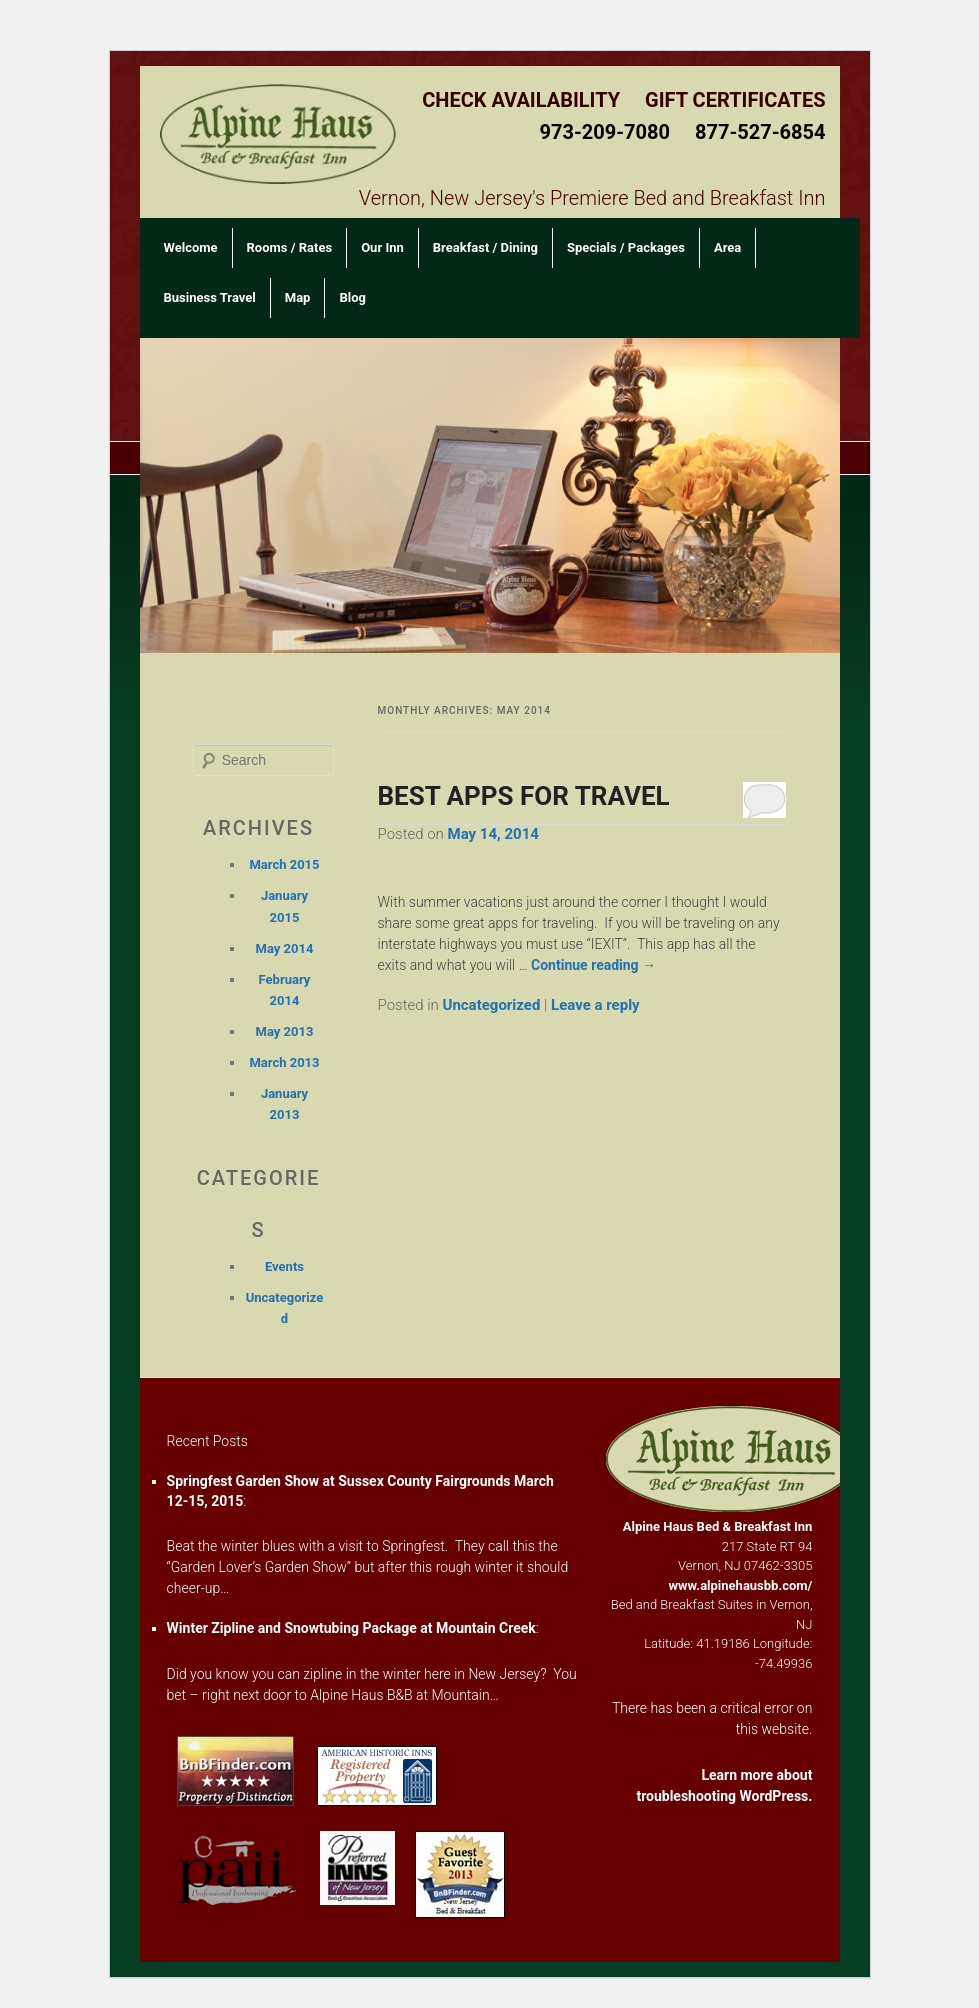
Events (284, 1266)
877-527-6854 (760, 132)
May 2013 (285, 1031)
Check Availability (521, 100)
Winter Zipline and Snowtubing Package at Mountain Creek (351, 1628)
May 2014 (285, 948)
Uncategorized (492, 1005)
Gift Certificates (735, 100)
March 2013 (284, 1062)
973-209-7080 (604, 132)
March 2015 (284, 864)
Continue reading (593, 965)
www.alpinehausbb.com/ (741, 1585)
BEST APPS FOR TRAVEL (524, 796)
